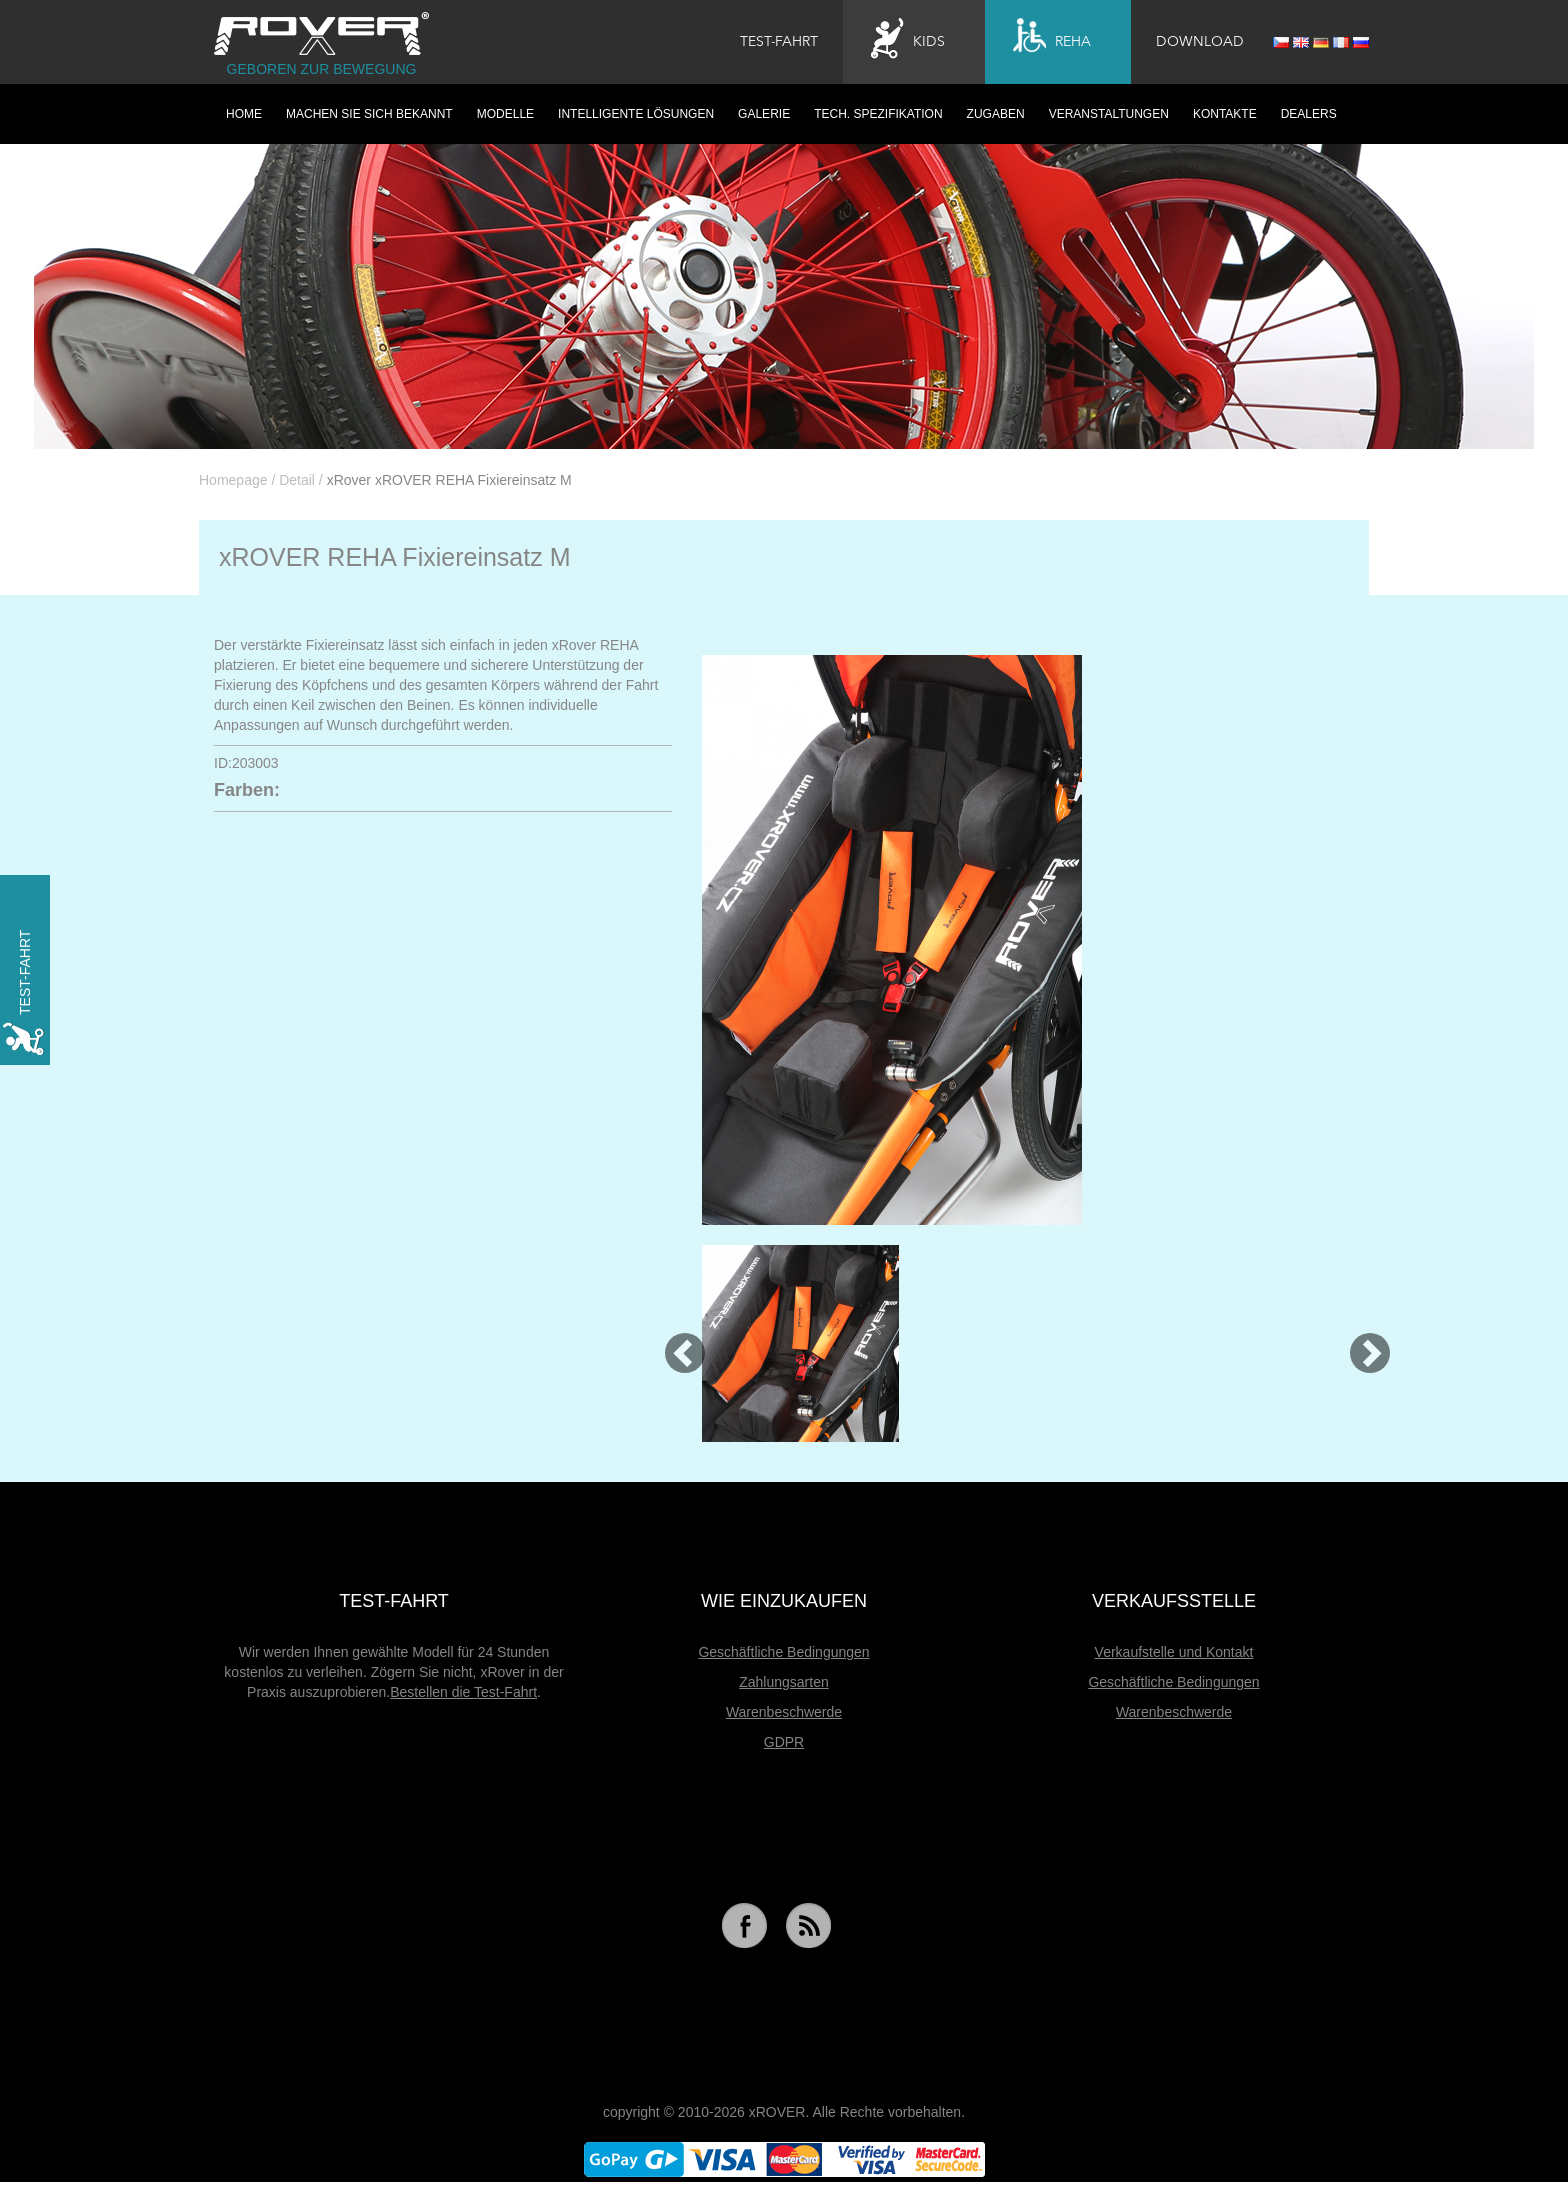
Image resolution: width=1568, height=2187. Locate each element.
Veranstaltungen (1109, 114)
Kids (908, 39)
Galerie (764, 114)
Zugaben (996, 114)
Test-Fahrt (779, 42)
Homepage (233, 480)
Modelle (505, 114)
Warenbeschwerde (784, 1712)
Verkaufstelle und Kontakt (1174, 1652)
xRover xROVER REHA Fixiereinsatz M (449, 480)
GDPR (784, 1742)
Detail (297, 480)
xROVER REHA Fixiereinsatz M (394, 557)
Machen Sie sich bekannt (369, 114)
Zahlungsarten (784, 1682)
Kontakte (1225, 114)
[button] (676, 1343)
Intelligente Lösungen (636, 114)
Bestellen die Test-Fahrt (463, 1692)
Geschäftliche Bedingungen (783, 1652)
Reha (1052, 39)
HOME (244, 114)
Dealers (1309, 114)
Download (1200, 42)
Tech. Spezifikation (878, 114)
